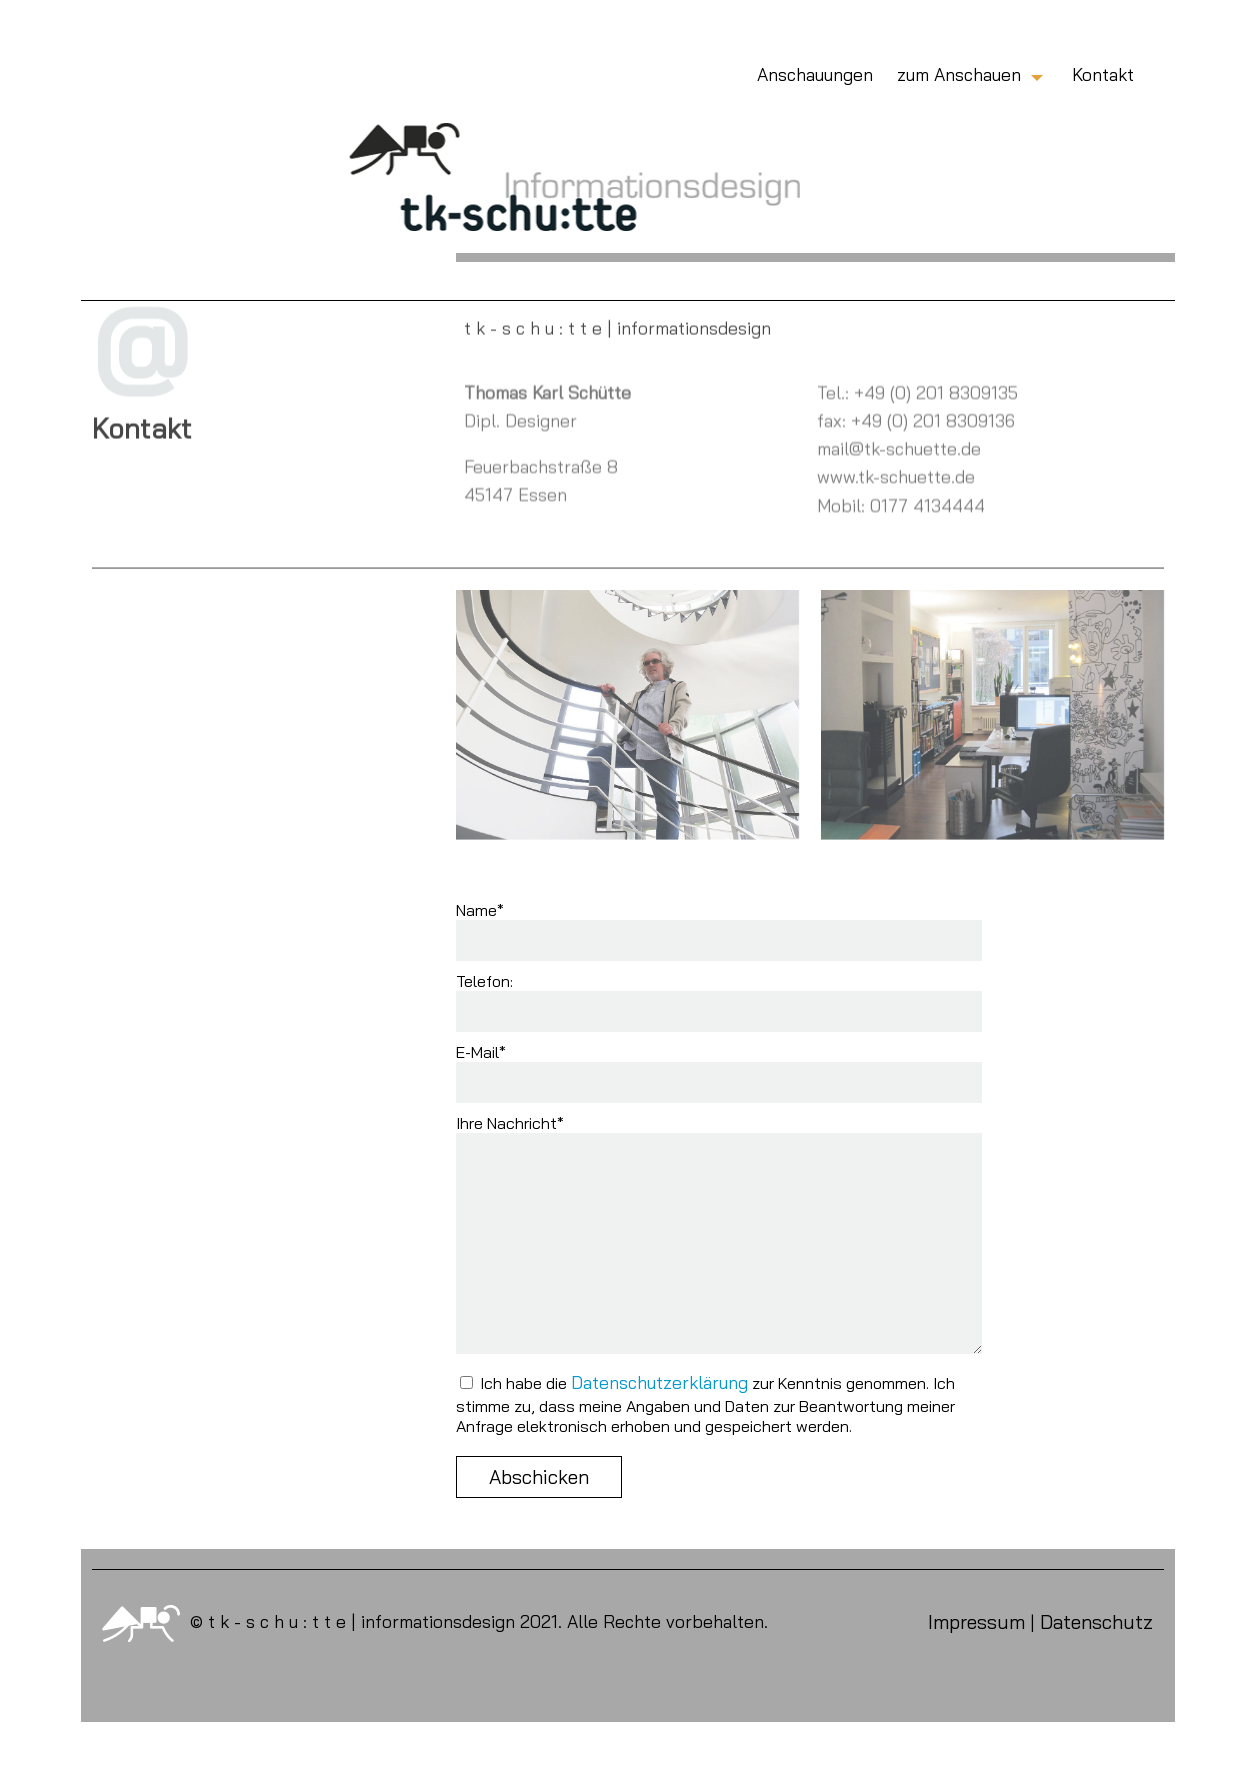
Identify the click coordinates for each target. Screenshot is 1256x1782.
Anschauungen (815, 74)
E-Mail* (481, 1052)
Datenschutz (1096, 1622)
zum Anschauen (959, 74)
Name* (480, 910)
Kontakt (1103, 74)
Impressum (976, 1622)
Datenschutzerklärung (659, 1382)
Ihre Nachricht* (510, 1123)
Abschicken (539, 1477)
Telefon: (484, 981)
